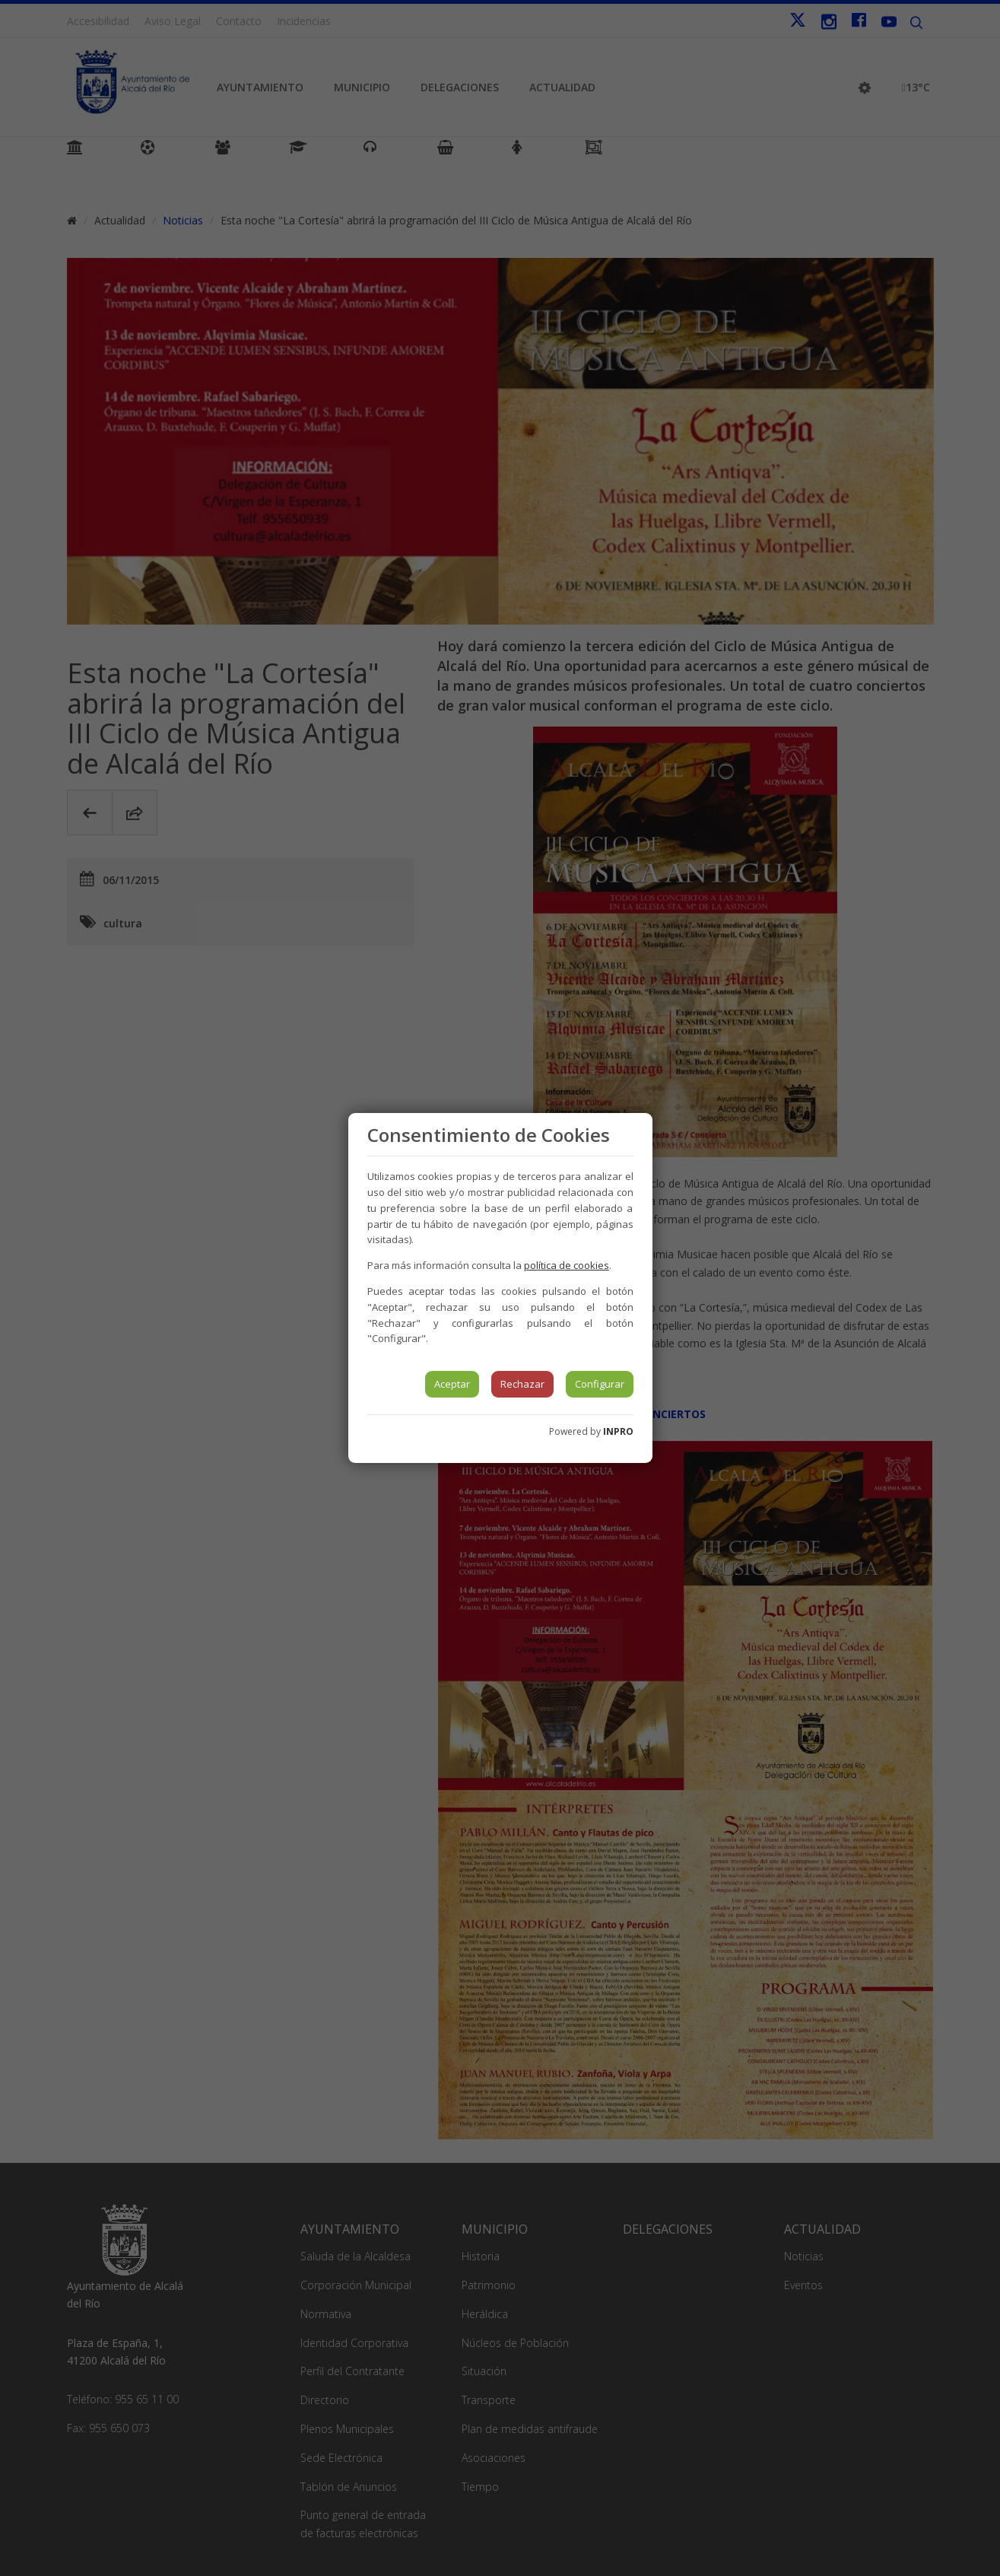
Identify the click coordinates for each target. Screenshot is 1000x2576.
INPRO (618, 1431)
